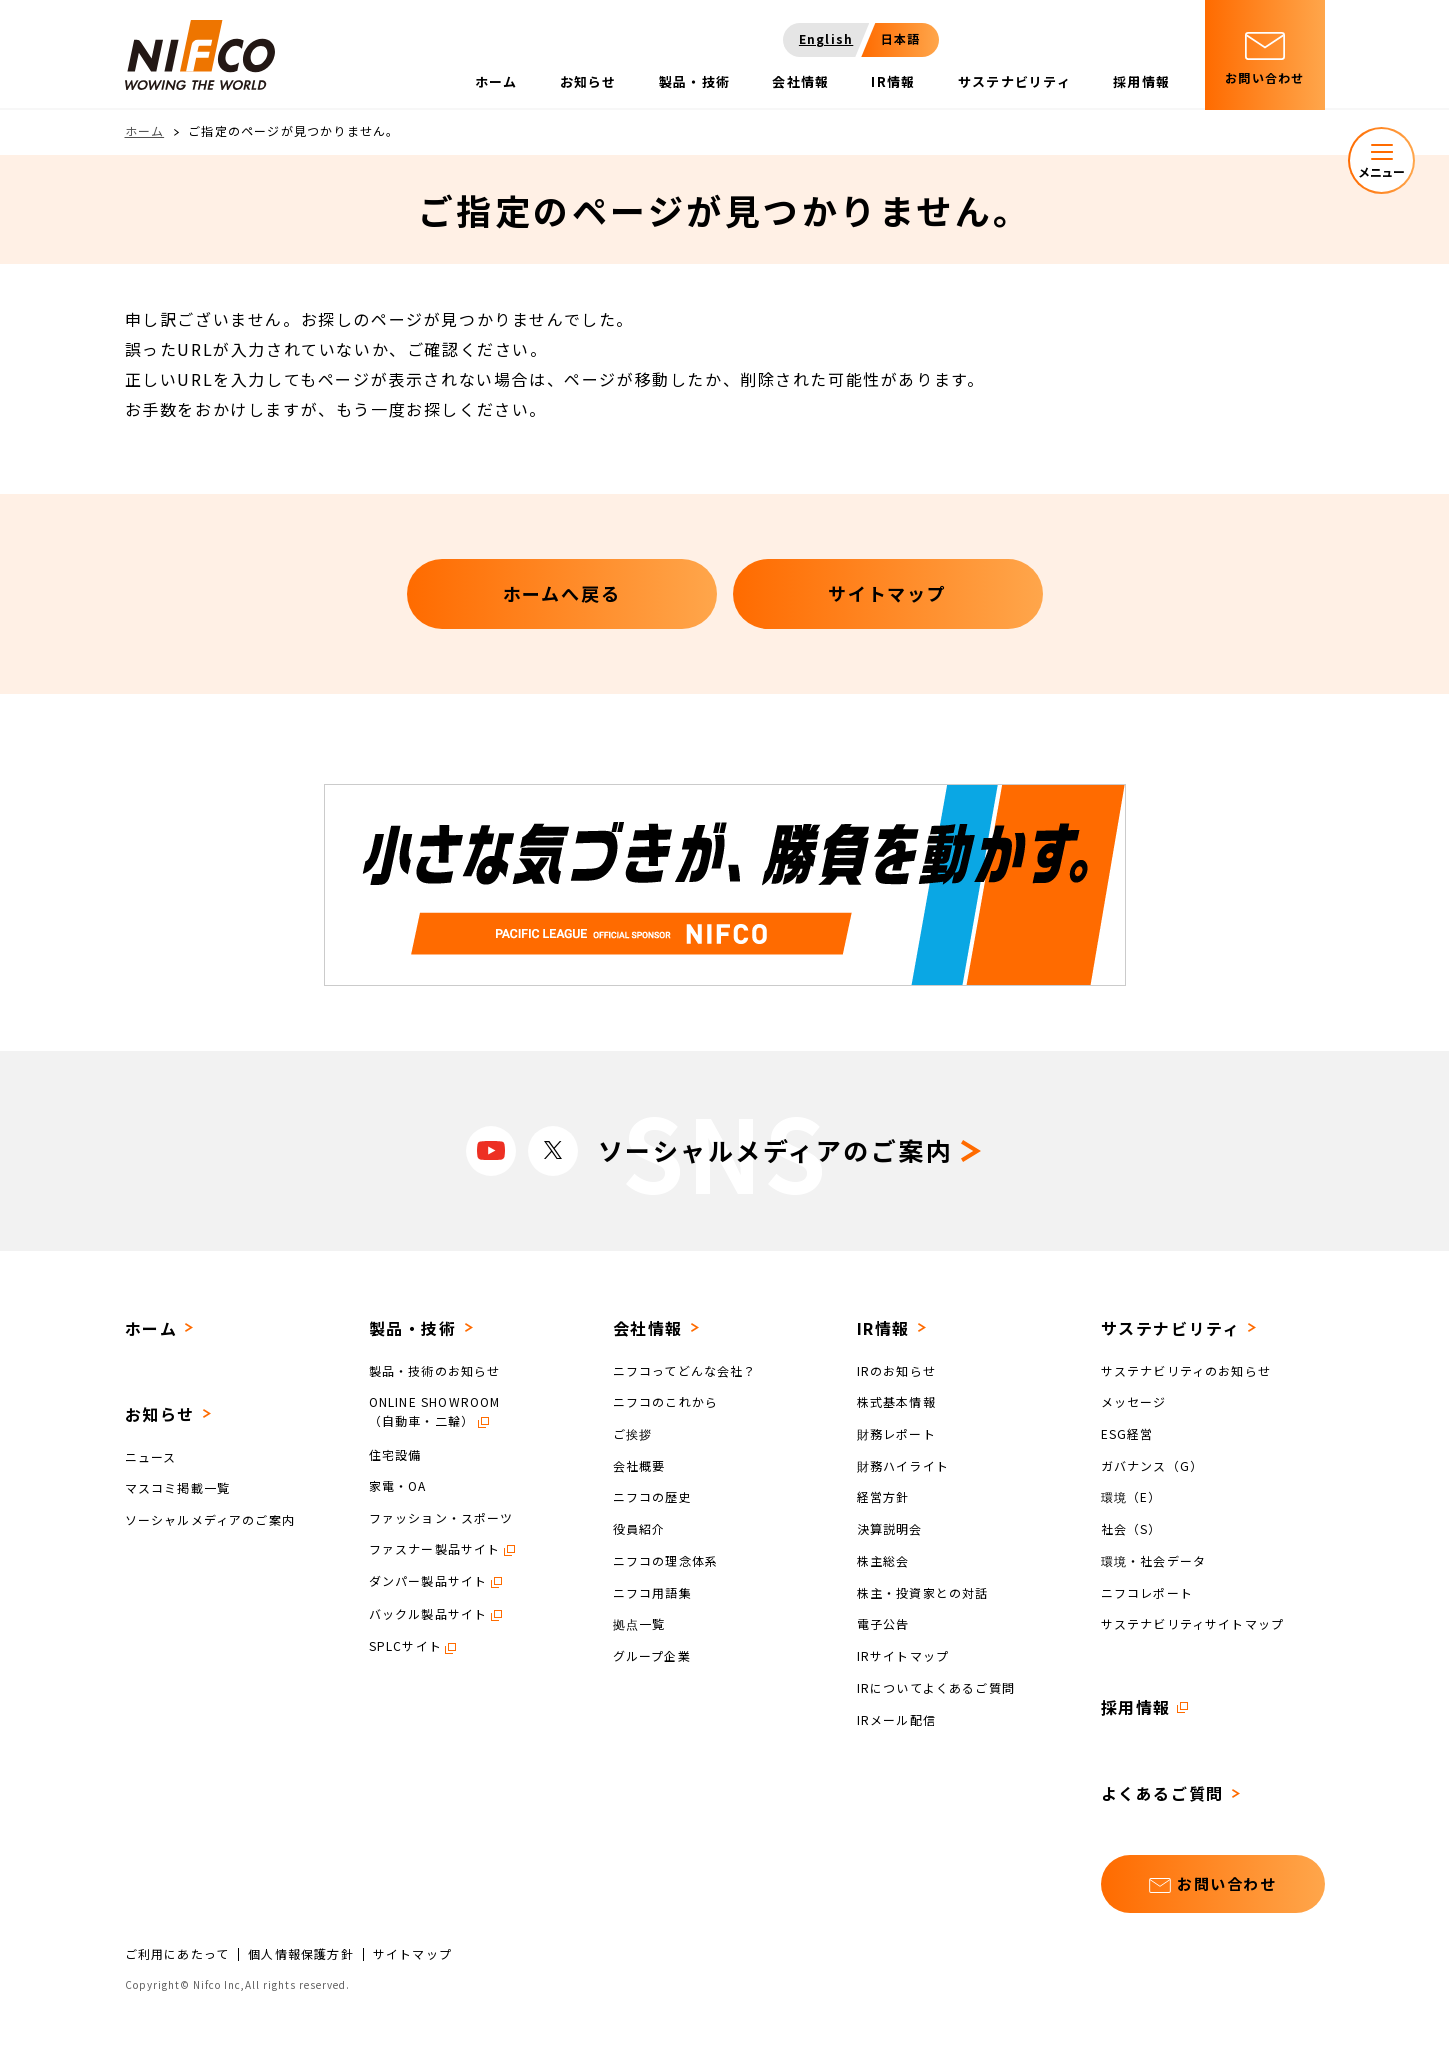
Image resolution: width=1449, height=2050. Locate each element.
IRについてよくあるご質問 (936, 1687)
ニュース (151, 1455)
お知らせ (160, 1414)
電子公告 (883, 1623)
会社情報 (648, 1328)
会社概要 (639, 1464)
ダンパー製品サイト (428, 1580)
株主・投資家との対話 (923, 1591)
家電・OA (398, 1485)
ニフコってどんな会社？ (685, 1369)
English (826, 38)
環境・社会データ (1154, 1560)
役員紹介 (639, 1528)
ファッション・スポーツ (441, 1517)
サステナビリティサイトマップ (1193, 1623)
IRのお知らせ (896, 1369)
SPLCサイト (405, 1645)
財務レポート (896, 1433)
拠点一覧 (639, 1623)
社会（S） (1131, 1528)
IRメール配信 (896, 1718)
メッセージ (1134, 1401)
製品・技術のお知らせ (435, 1369)
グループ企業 (652, 1655)
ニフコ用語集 (652, 1591)
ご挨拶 (633, 1433)
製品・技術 (413, 1328)
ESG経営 (1127, 1433)
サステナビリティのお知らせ (1186, 1369)
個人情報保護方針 (301, 1954)
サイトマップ (412, 1954)
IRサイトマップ (903, 1655)
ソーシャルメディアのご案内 (210, 1519)
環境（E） (1131, 1496)
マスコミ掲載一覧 (178, 1487)
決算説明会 (890, 1528)
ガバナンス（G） (1152, 1464)
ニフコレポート (1147, 1591)
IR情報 (883, 1328)
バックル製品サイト (428, 1613)
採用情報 (1136, 1707)
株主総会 (883, 1560)
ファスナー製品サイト (435, 1548)
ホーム (145, 130)
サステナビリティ (1171, 1328)
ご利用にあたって (177, 1954)
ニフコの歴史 (652, 1496)
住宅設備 (395, 1453)
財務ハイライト (903, 1464)
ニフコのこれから (666, 1401)
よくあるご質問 (1162, 1793)
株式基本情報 (896, 1401)
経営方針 (883, 1496)
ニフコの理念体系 (666, 1560)
